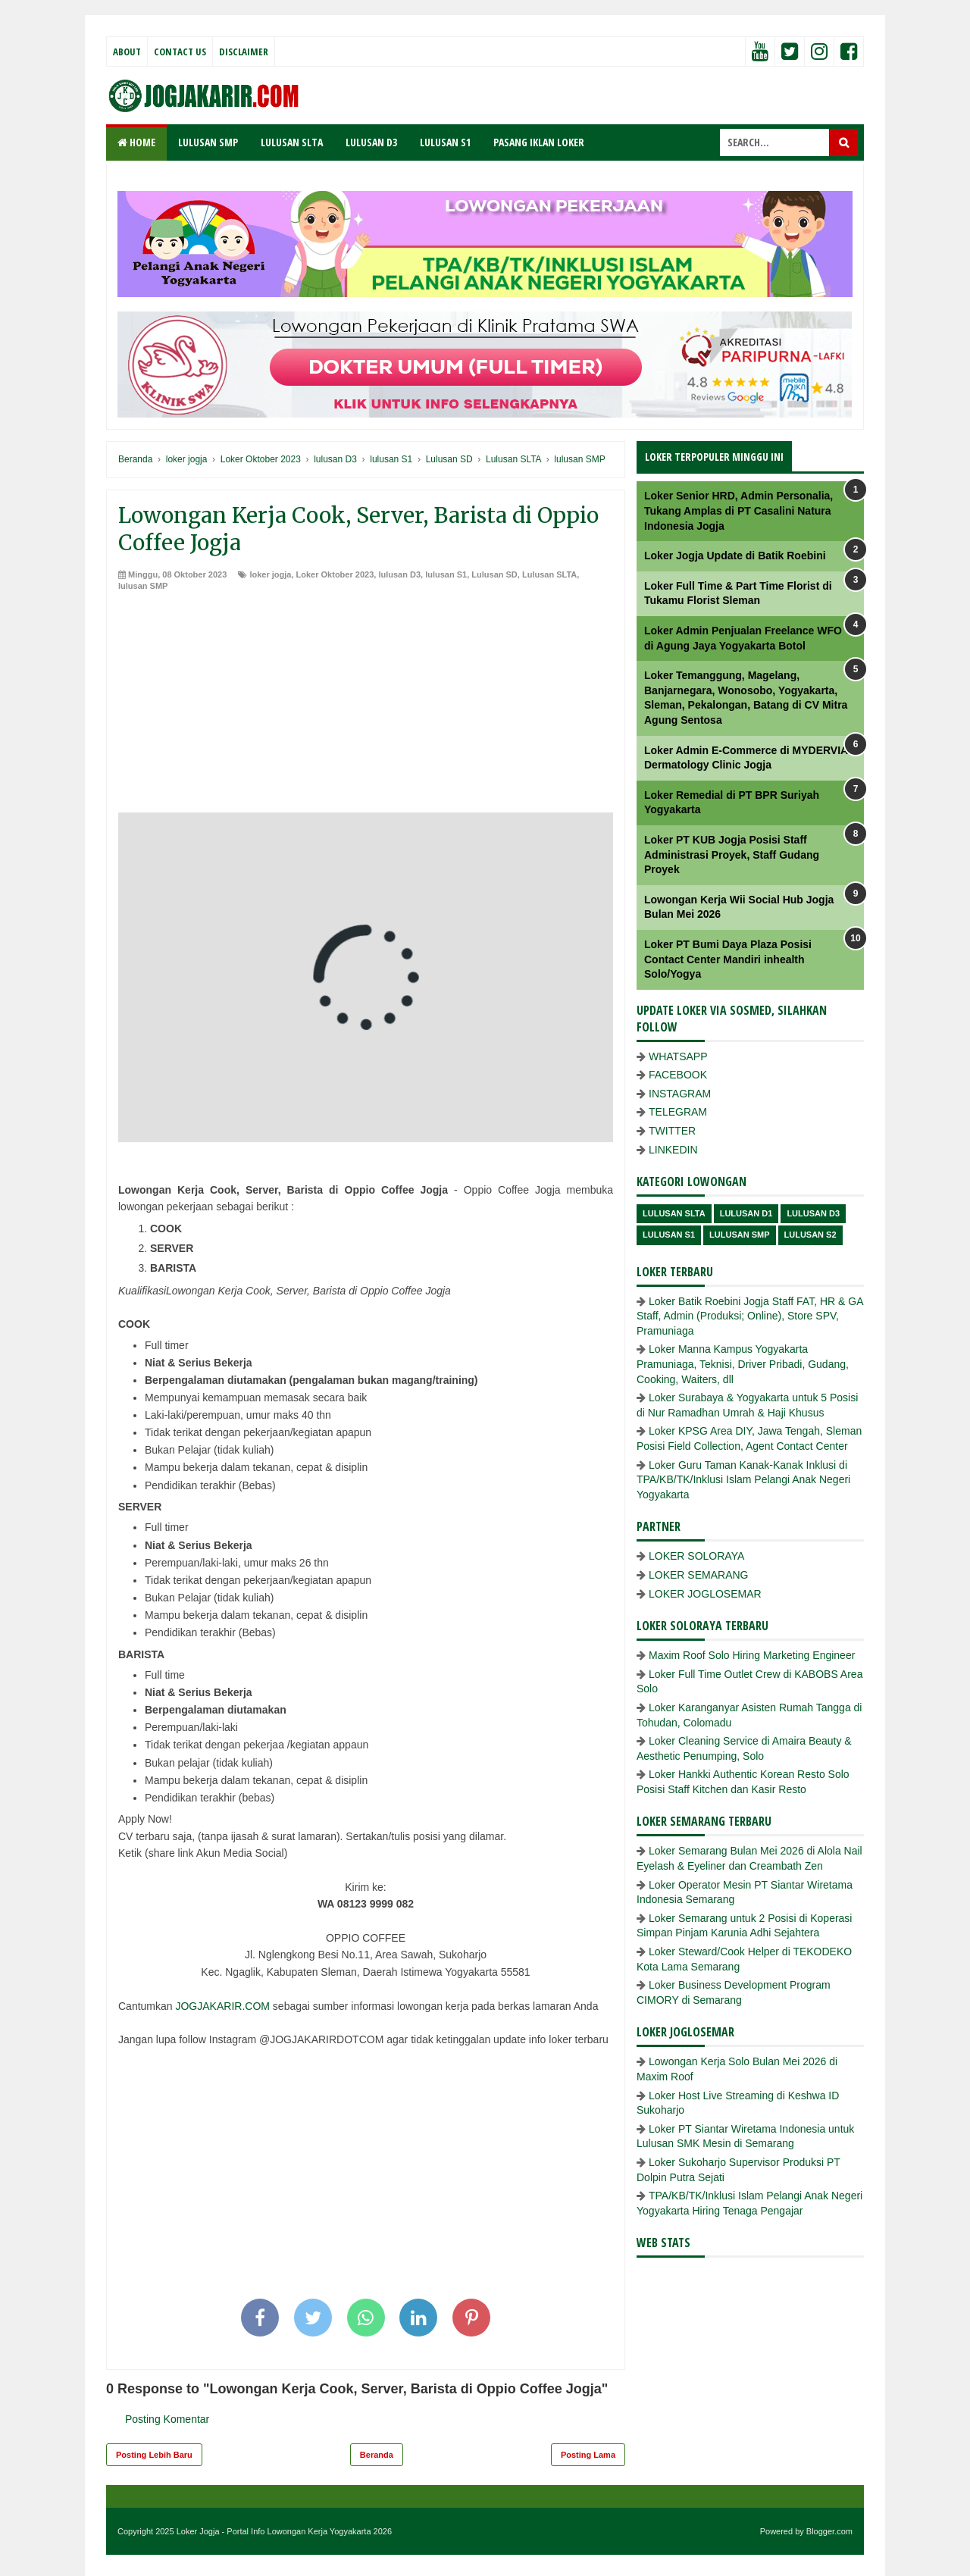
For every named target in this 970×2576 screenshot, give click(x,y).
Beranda (376, 2454)
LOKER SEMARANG (698, 1575)
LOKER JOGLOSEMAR (705, 1594)
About (127, 51)
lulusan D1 (746, 1213)
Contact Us (180, 51)
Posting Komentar (167, 2419)
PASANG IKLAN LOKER (538, 142)
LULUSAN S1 (445, 142)
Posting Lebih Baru (154, 2454)
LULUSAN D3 (371, 142)
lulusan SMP (142, 585)
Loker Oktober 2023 (335, 574)
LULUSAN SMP (208, 142)
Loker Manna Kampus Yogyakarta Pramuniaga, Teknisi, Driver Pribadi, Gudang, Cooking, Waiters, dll (743, 1364)
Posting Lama (588, 2454)
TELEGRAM (678, 1112)
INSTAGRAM (680, 1094)
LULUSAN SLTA (292, 142)
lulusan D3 (399, 574)
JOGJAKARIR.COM (222, 2006)
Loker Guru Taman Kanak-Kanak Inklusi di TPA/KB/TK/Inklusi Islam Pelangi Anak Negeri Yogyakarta (743, 1480)
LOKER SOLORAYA (696, 1556)
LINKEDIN (673, 1150)
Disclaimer (243, 51)
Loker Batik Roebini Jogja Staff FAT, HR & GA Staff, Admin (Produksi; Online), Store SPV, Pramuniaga (750, 1316)
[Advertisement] (365, 706)
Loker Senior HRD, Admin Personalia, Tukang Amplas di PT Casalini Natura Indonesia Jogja (738, 510)
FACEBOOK (678, 1075)
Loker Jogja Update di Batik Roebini (735, 555)
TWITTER (672, 1131)
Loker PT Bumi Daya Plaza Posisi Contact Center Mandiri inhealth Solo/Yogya (728, 959)
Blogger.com (829, 2531)
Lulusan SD (494, 574)
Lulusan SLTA (549, 574)
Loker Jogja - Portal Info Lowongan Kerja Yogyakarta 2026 (284, 2531)
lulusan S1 (446, 574)
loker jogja (270, 574)
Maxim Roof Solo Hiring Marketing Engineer (752, 1655)
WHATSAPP (678, 1056)
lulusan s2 (810, 1234)
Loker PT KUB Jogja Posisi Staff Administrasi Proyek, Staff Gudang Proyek (731, 854)
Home (136, 142)
